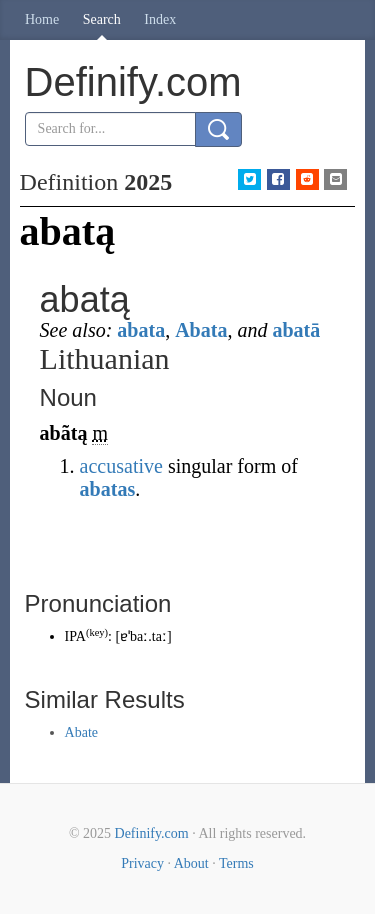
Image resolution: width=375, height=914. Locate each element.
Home (42, 19)
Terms (236, 863)
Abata (201, 330)
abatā (296, 330)
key (96, 632)
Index (160, 19)
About (191, 863)
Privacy (142, 863)
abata (141, 330)
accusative (121, 466)
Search (102, 19)
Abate (81, 732)
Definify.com (152, 833)
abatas (108, 489)
